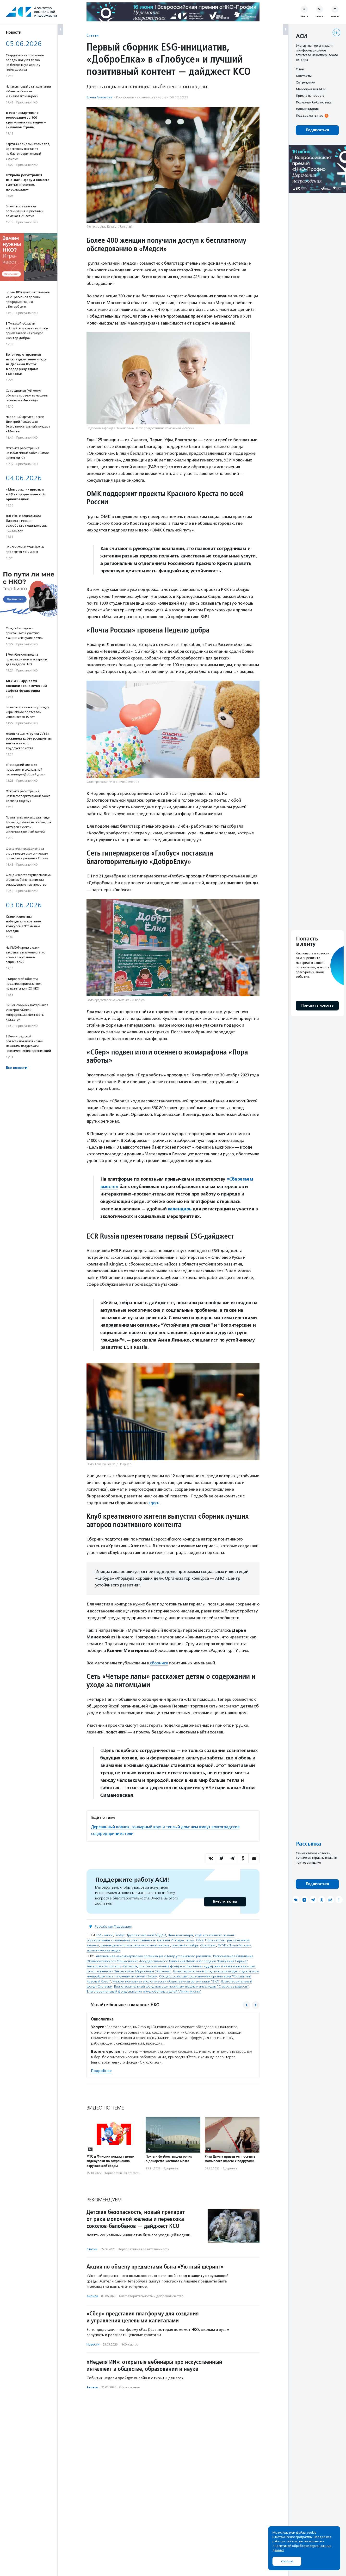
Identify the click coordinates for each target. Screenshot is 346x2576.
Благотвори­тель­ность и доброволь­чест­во (151, 2295)
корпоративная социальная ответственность (120, 1940)
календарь (179, 1209)
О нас (300, 69)
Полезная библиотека (314, 102)
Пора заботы (215, 1940)
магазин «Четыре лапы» (175, 1940)
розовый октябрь (185, 1945)
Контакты (304, 76)
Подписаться (317, 130)
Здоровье (171, 2168)
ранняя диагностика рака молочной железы (135, 1945)
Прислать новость (310, 95)
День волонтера (180, 1935)
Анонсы (92, 2295)
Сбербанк (208, 1945)
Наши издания (307, 109)
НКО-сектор (130, 2344)
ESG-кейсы (104, 1935)
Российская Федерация (113, 1926)
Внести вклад (225, 1901)
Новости (92, 2344)
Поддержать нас (309, 115)
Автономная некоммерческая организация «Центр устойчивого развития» (153, 1956)
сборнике (159, 1662)
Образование (129, 2387)
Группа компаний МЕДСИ (146, 1935)
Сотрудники (305, 82)
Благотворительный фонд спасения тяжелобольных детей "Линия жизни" (143, 1991)
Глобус (120, 1935)
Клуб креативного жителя (215, 1935)
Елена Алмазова (99, 97)
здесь (154, 1502)
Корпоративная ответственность (141, 97)
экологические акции (103, 1950)
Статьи (92, 35)
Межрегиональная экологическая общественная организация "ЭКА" (166, 1981)
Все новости (16, 1068)
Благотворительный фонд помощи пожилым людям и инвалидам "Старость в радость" (181, 1986)
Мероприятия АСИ (311, 89)
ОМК (200, 1940)
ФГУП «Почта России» (234, 1945)
